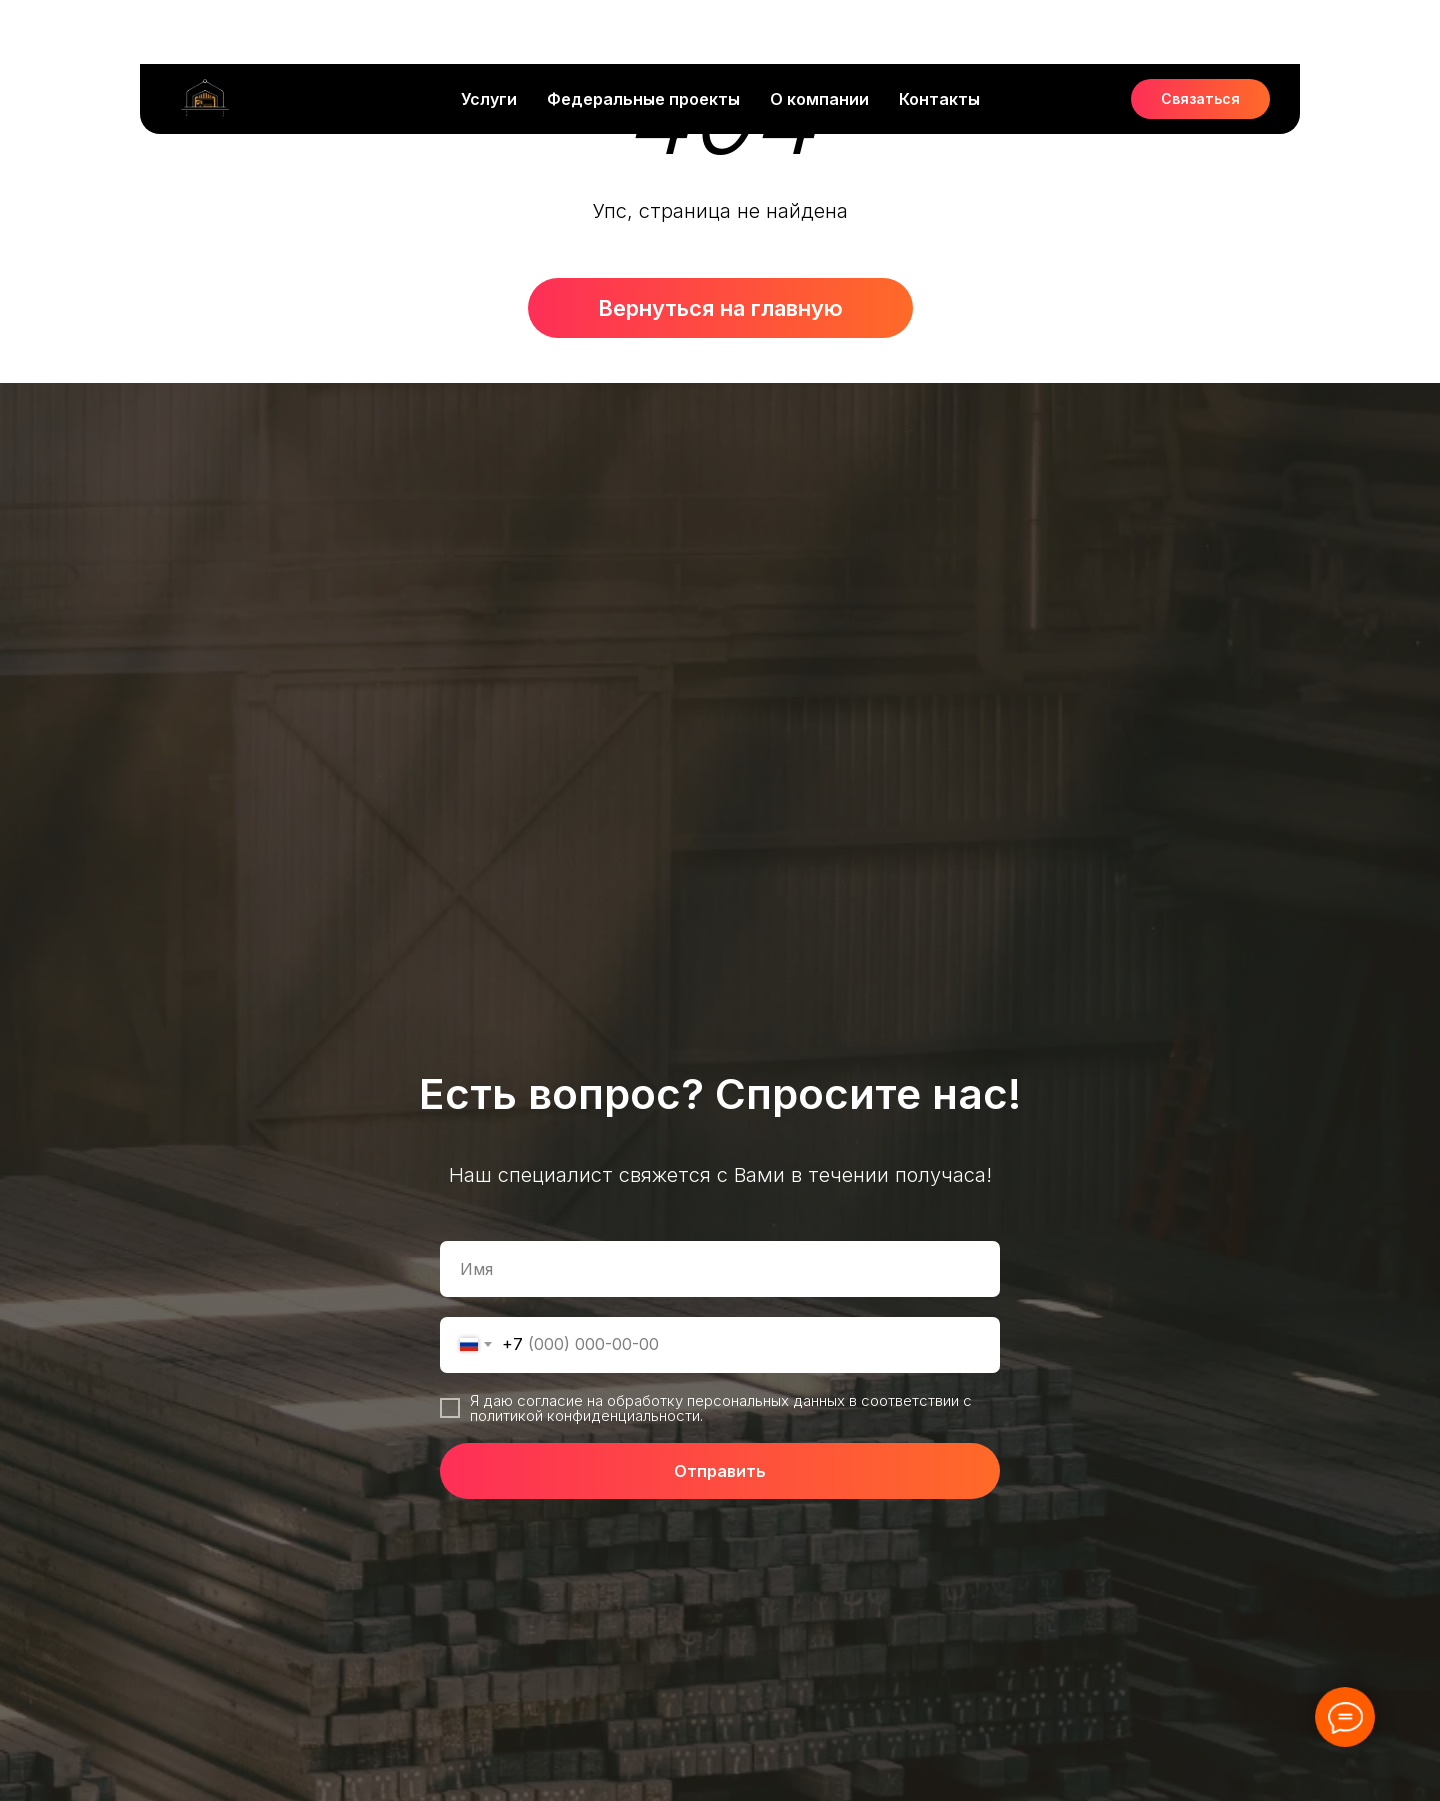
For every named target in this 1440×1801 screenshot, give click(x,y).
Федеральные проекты (643, 35)
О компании (819, 35)
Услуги (489, 35)
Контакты (939, 35)
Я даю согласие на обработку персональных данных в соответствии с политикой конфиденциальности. (721, 1408)
